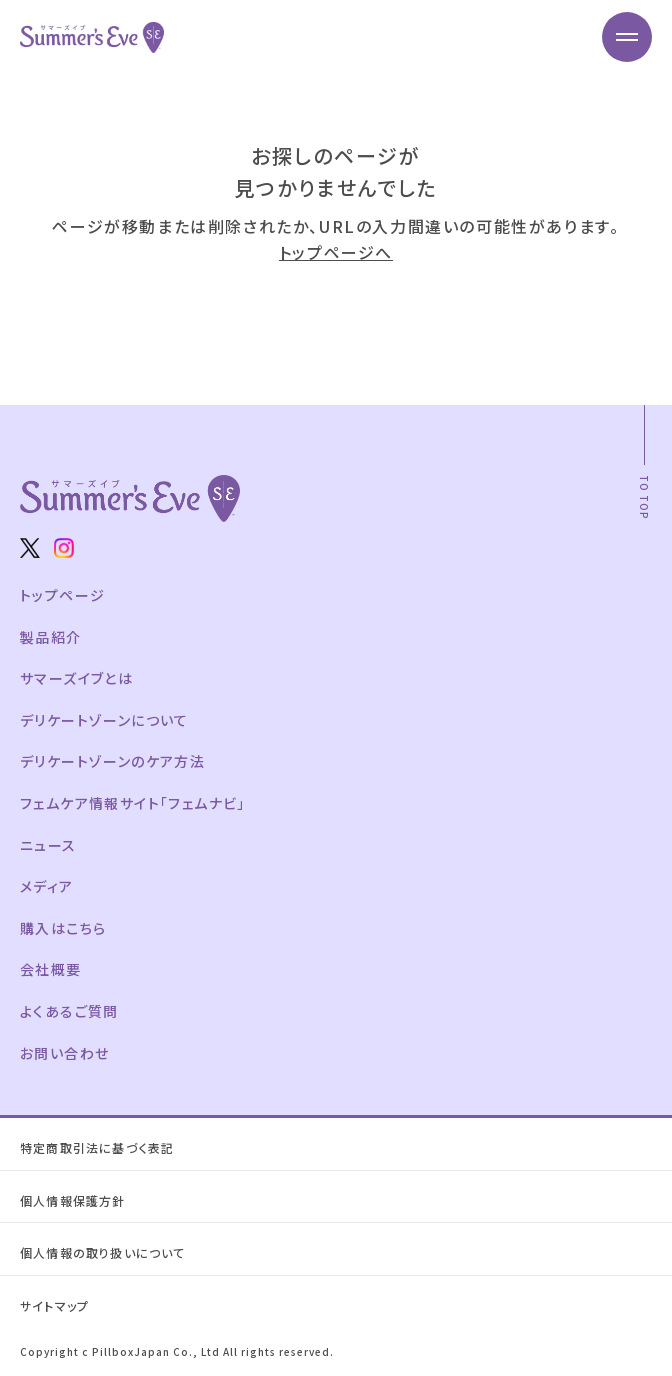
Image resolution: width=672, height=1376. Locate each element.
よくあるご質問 (69, 1011)
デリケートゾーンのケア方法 (112, 761)
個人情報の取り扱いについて (103, 1252)
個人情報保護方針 (73, 1200)
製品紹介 (51, 637)
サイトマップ (54, 1305)
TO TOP (644, 497)
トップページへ (336, 252)
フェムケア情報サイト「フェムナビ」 (133, 803)
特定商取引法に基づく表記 (97, 1147)
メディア (47, 886)
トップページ (62, 595)
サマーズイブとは (76, 678)
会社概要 (51, 969)
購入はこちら (63, 928)
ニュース (48, 845)
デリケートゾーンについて (104, 720)
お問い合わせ (64, 1053)
